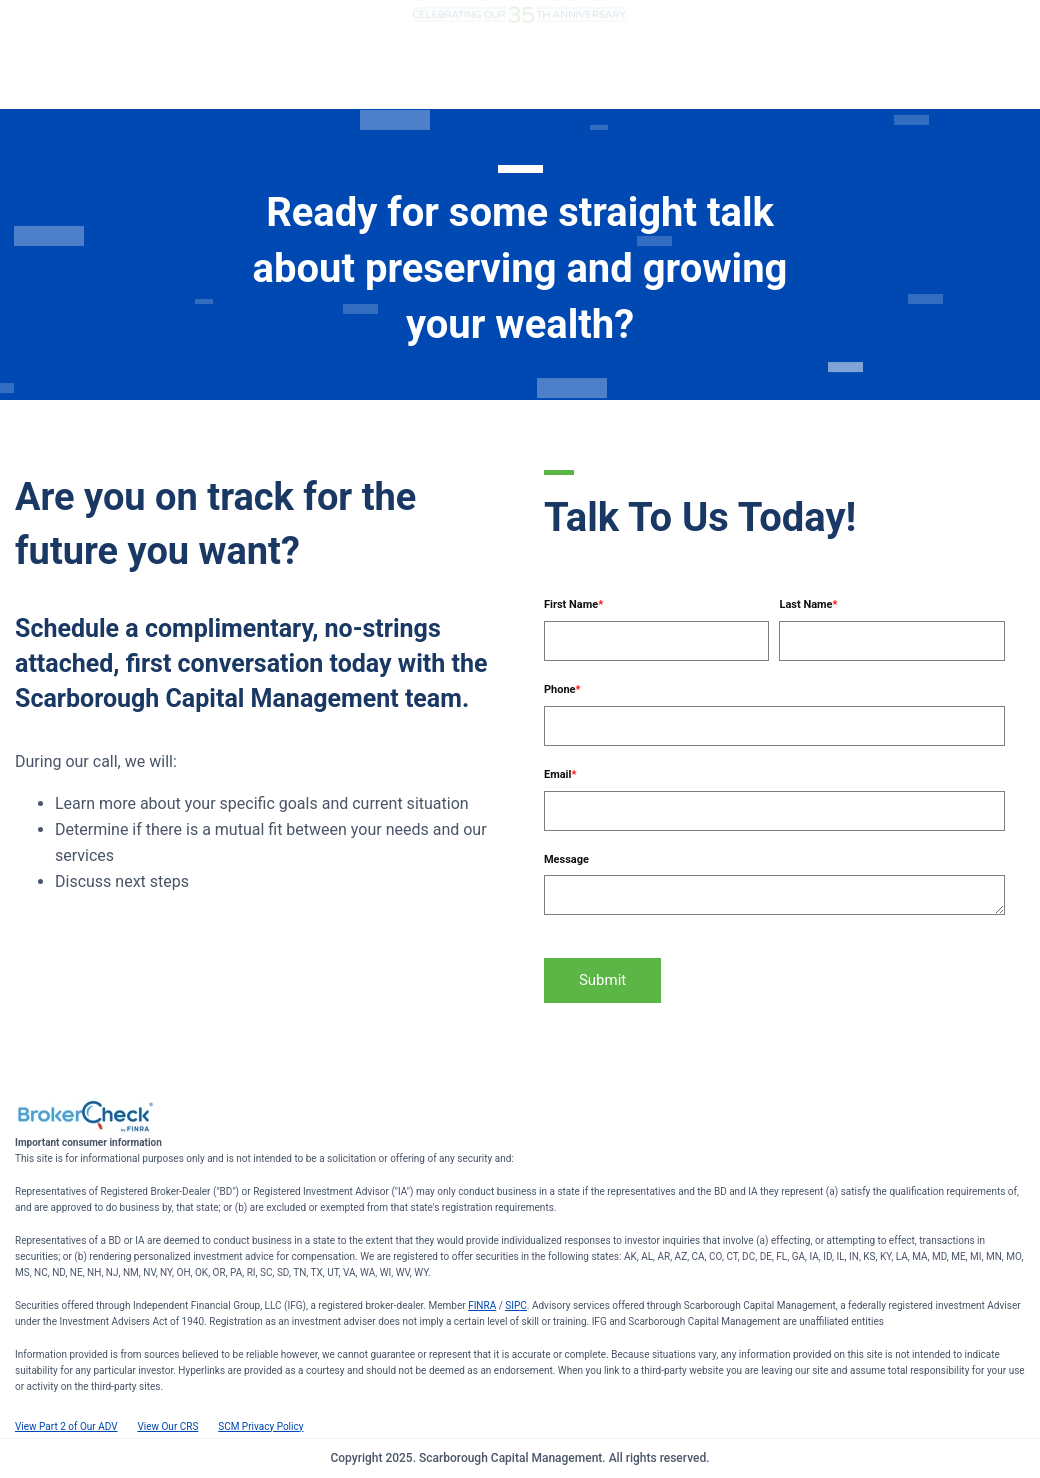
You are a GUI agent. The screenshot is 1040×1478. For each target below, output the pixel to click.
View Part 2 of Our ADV (66, 1426)
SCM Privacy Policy (260, 1426)
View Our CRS (167, 1426)
